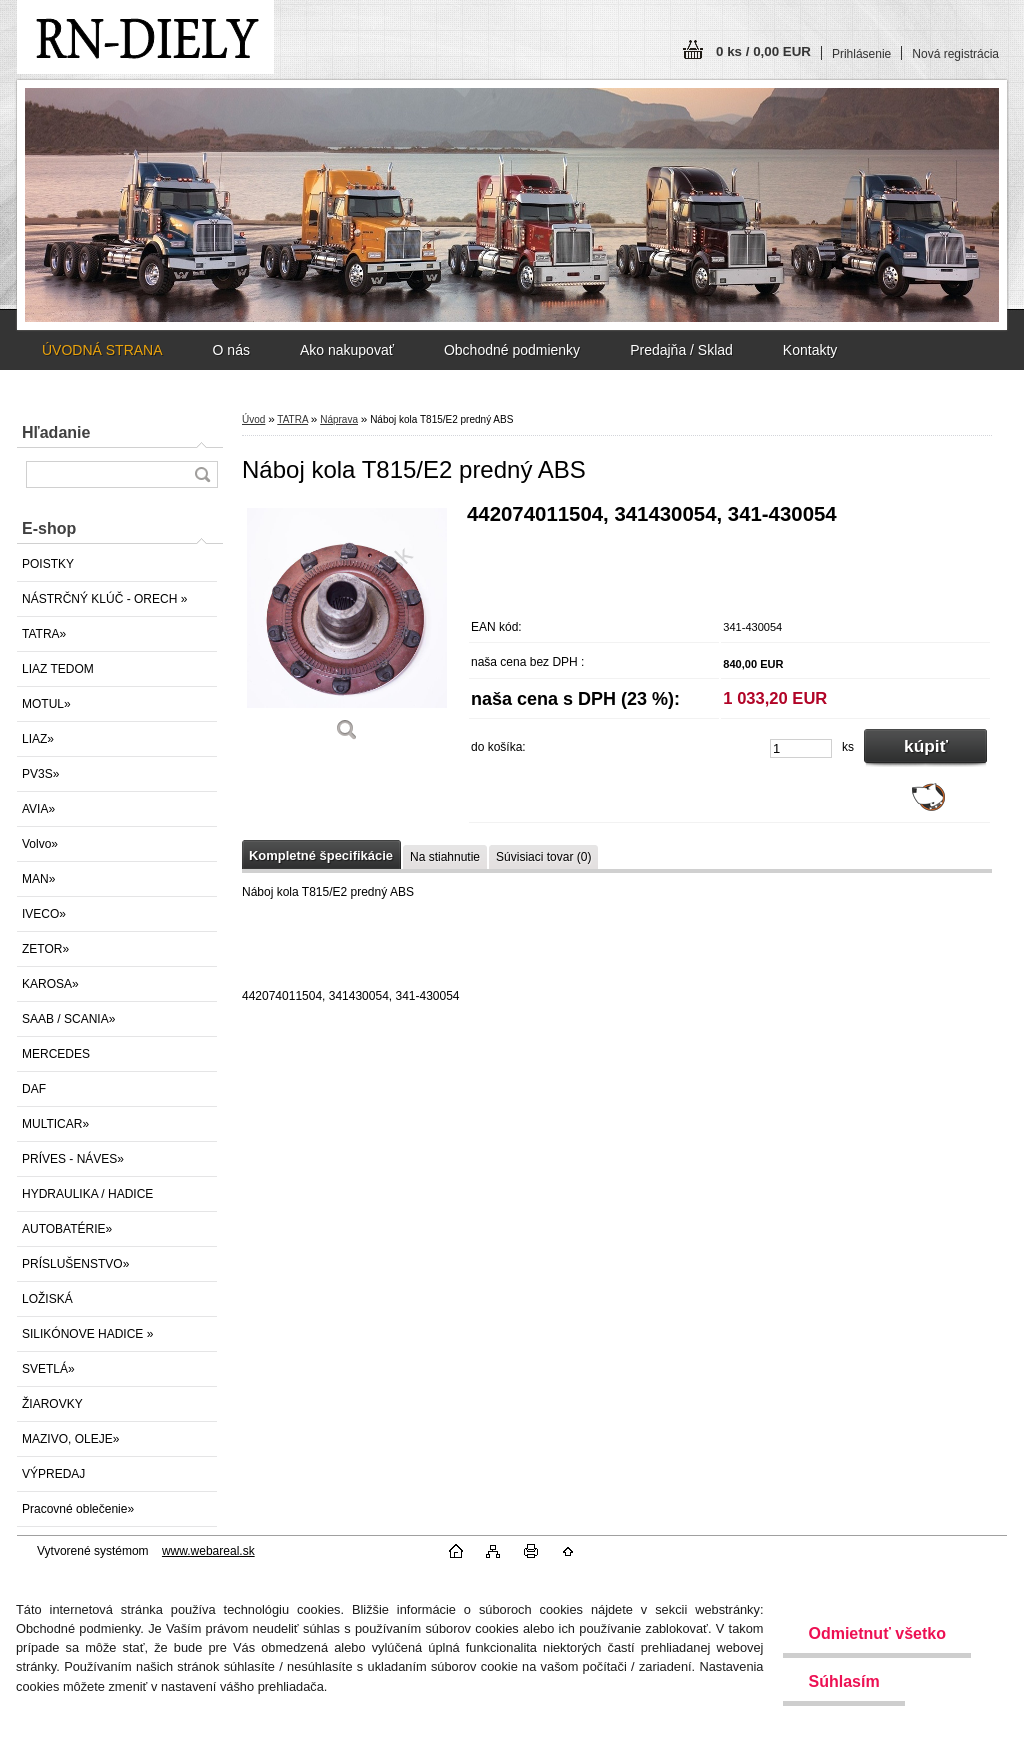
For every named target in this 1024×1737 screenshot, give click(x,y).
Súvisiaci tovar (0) (543, 857)
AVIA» (38, 809)
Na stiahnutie (445, 857)
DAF (34, 1089)
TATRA (292, 419)
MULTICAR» (55, 1124)
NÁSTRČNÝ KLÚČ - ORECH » (104, 599)
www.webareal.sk (208, 1551)
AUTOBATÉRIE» (67, 1229)
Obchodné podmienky (512, 350)
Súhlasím (843, 1681)
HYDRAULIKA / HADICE (87, 1194)
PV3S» (40, 774)
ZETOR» (45, 949)
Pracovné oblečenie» (78, 1509)
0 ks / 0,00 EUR (763, 51)
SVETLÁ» (48, 1369)
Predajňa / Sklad (681, 350)
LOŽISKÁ (47, 1299)
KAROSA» (50, 984)
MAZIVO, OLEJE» (70, 1439)
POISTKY (48, 564)
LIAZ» (38, 739)
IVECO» (44, 914)
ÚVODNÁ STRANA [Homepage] (102, 350)
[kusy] (801, 748)
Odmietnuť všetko (876, 1633)
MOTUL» (46, 704)
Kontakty (810, 350)
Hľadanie (56, 432)
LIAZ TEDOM (58, 669)
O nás (231, 350)
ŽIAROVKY (52, 1404)
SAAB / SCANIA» (68, 1019)
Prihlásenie (861, 54)
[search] (202, 474)
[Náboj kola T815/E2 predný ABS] (347, 629)
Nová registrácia (955, 54)
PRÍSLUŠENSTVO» (75, 1264)
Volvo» (40, 844)
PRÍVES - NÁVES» (73, 1159)
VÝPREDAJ (53, 1474)
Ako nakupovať (347, 350)
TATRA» (44, 634)
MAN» (38, 879)
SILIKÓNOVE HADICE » (87, 1334)
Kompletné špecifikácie (321, 855)
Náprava (339, 419)
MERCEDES (56, 1054)
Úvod (253, 419)
